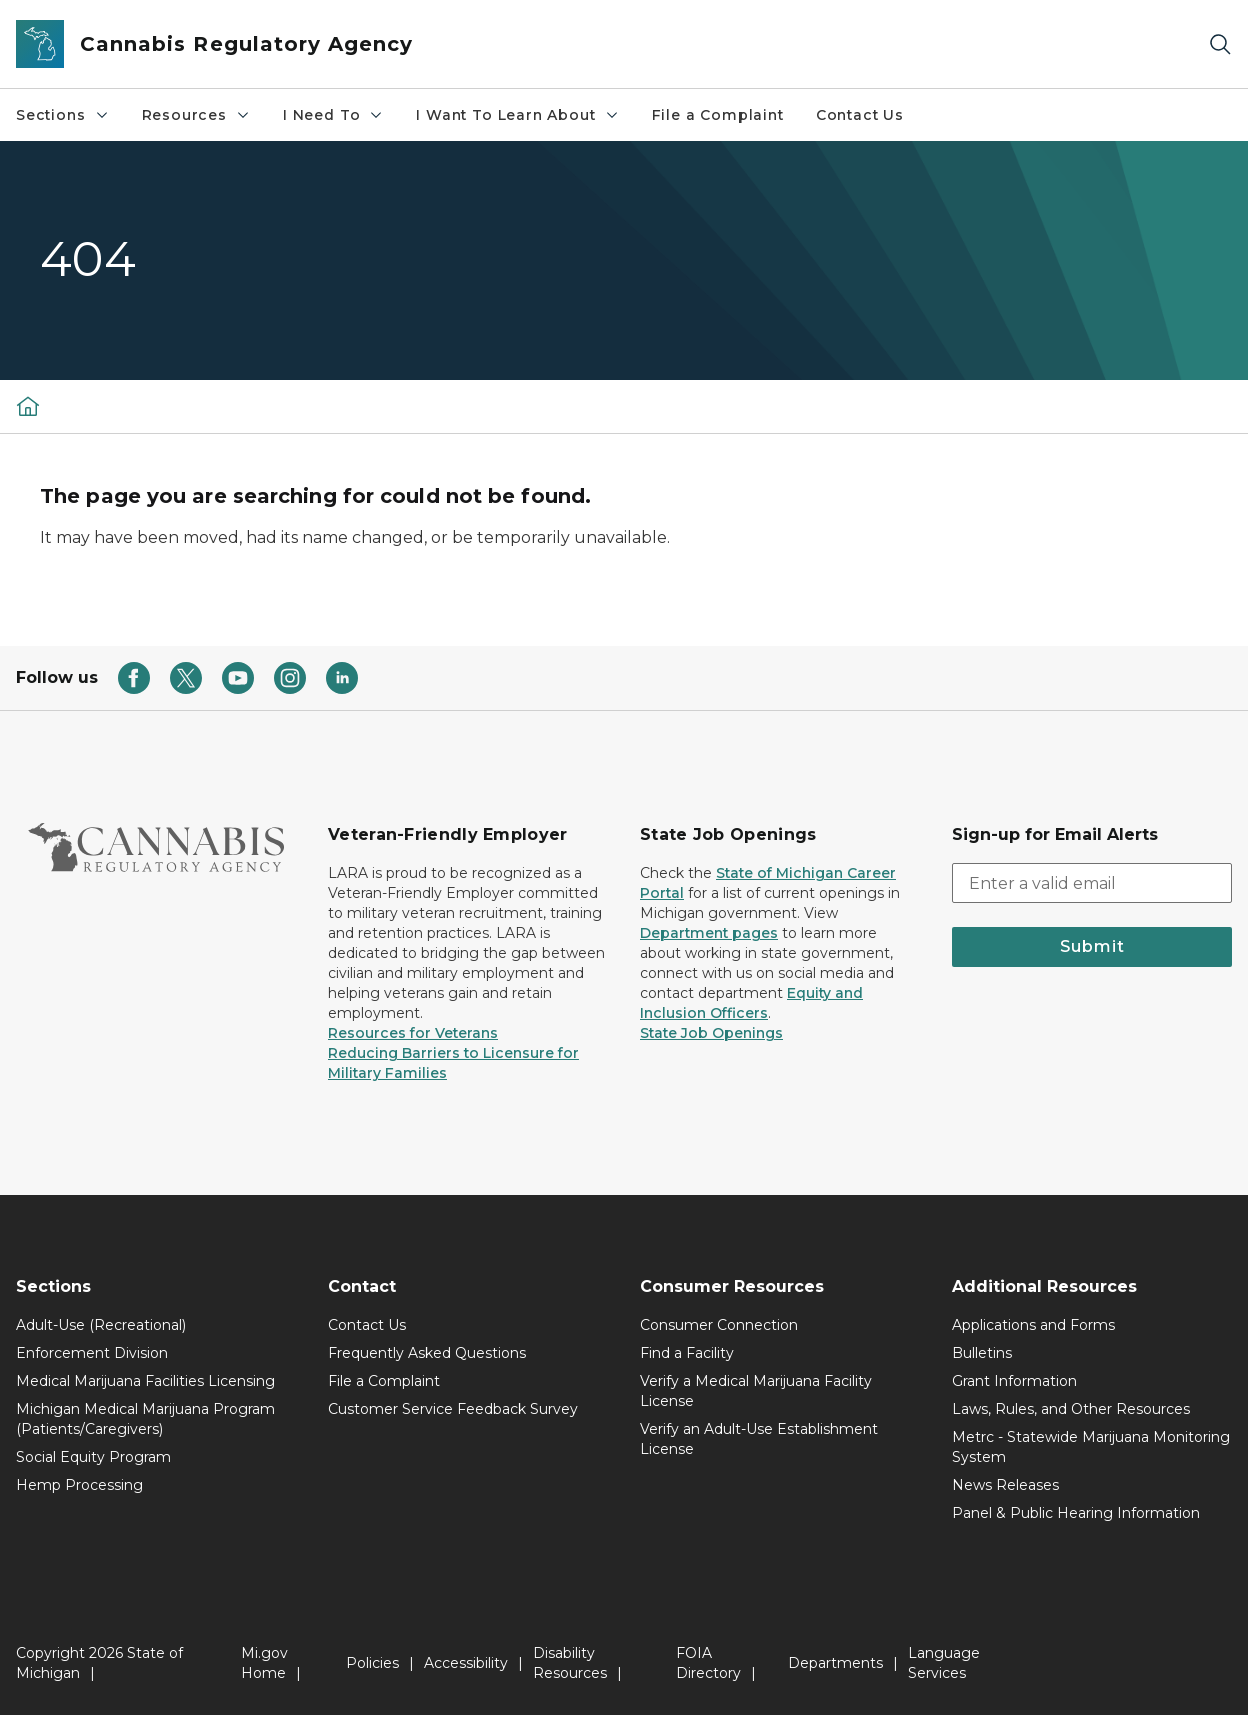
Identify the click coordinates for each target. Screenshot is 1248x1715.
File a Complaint (718, 115)
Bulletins (982, 1353)
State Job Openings (711, 1033)
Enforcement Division (92, 1353)
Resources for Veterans (413, 1033)
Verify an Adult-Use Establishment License (759, 1439)
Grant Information (1014, 1381)
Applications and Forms (1033, 1325)
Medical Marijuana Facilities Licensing (145, 1381)
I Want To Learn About (517, 115)
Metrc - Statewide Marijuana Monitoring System (1091, 1447)
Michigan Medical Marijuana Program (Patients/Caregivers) (145, 1419)
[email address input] (1092, 883)
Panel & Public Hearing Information (1076, 1513)
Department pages (709, 933)
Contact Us (860, 115)
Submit (1092, 946)
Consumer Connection (719, 1325)
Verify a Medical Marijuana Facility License (756, 1391)
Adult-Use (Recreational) (101, 1325)
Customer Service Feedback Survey (453, 1409)
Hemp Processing (79, 1485)
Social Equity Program (93, 1457)
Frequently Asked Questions (427, 1353)
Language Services (944, 1663)
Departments (835, 1663)
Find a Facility (687, 1353)
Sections (63, 115)
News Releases (1005, 1485)
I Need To (333, 115)
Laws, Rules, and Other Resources (1071, 1409)
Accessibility (466, 1663)
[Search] (1220, 44)
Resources (196, 115)
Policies (372, 1663)
